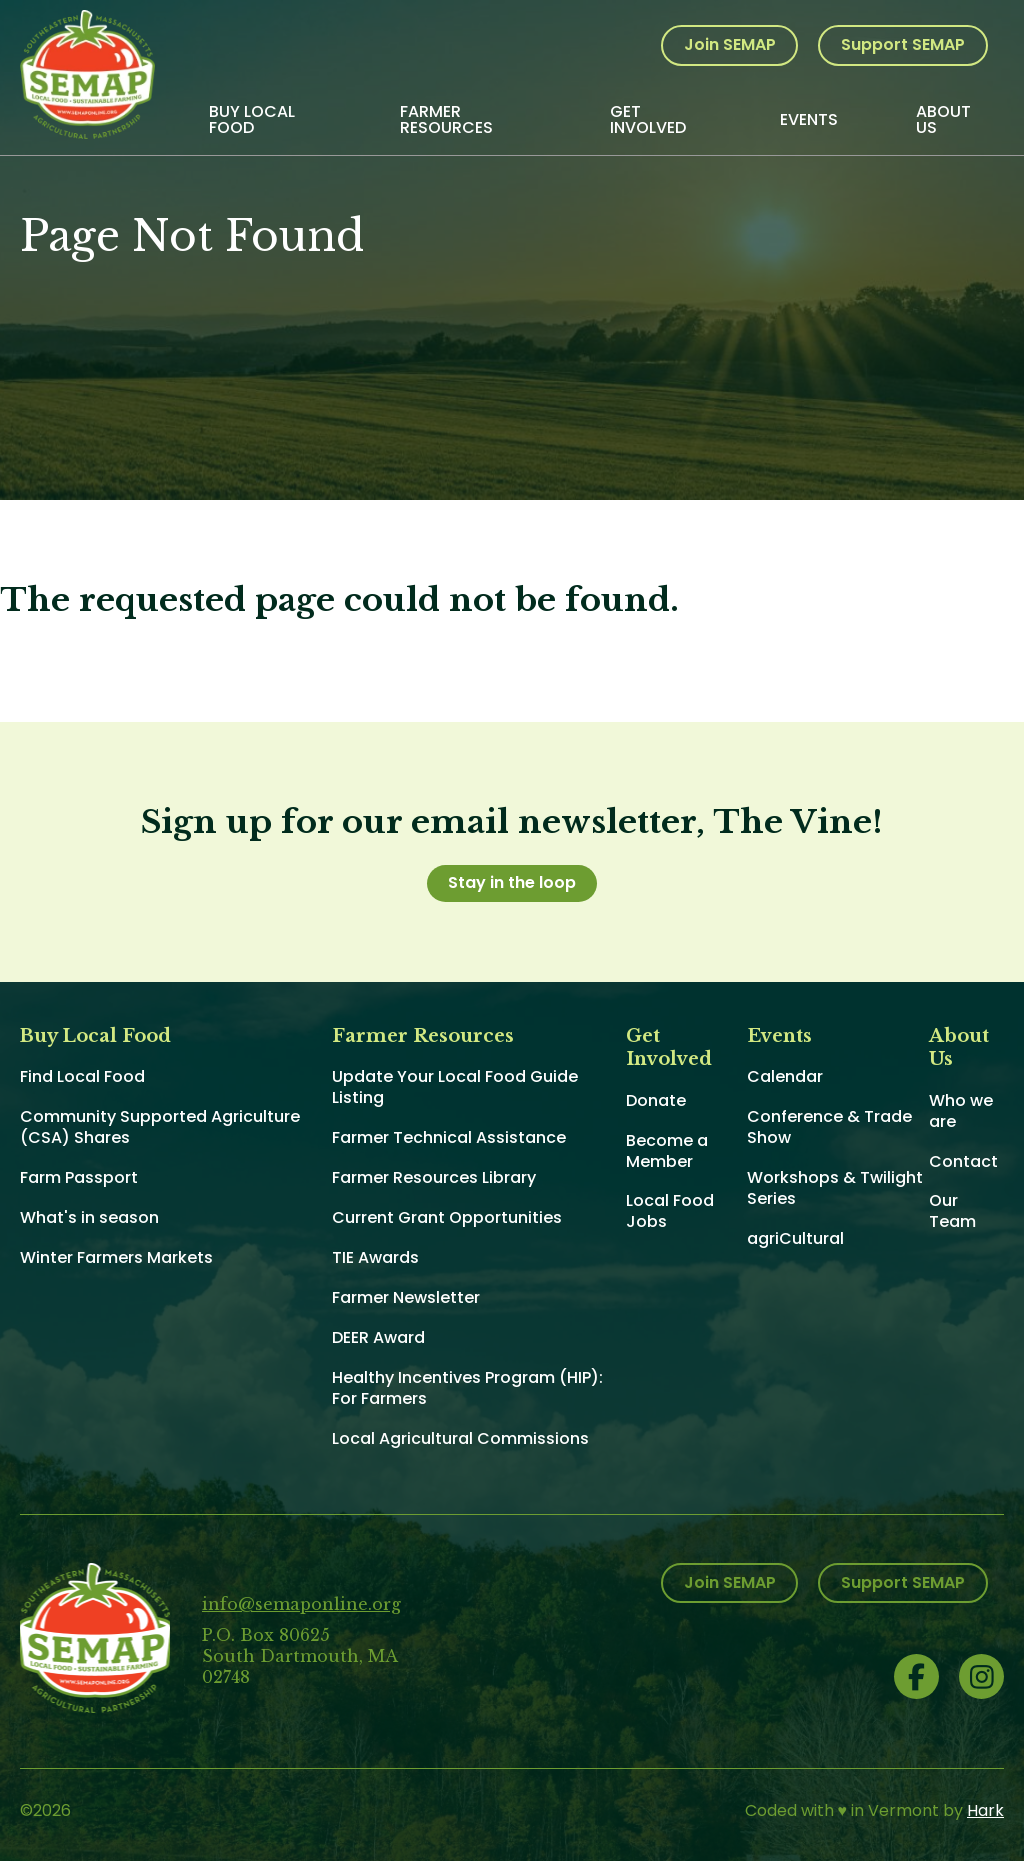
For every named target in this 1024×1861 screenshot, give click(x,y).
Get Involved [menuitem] (648, 119)
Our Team (952, 1211)
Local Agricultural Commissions (460, 1438)
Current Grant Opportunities (447, 1217)
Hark (985, 1810)
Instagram (981, 1676)
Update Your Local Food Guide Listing (455, 1087)
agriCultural (795, 1238)
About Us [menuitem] (943, 119)
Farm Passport (79, 1177)
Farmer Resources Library (434, 1177)
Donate (656, 1100)
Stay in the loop (512, 882)
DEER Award (378, 1337)
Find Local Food (82, 1076)
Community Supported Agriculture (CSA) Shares (160, 1127)
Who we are (961, 1111)
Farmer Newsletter (406, 1297)
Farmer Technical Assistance (449, 1137)
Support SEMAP (903, 44)
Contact (963, 1161)
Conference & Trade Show (829, 1127)
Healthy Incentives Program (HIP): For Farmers (467, 1388)
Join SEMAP (730, 44)
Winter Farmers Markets (116, 1257)
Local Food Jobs (670, 1211)
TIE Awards (375, 1257)
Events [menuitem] (809, 119)
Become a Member (667, 1151)
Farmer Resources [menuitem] (446, 119)
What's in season (89, 1217)
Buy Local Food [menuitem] (252, 119)
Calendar (785, 1076)
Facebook (916, 1676)
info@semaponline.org (301, 1604)
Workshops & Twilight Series (835, 1188)
